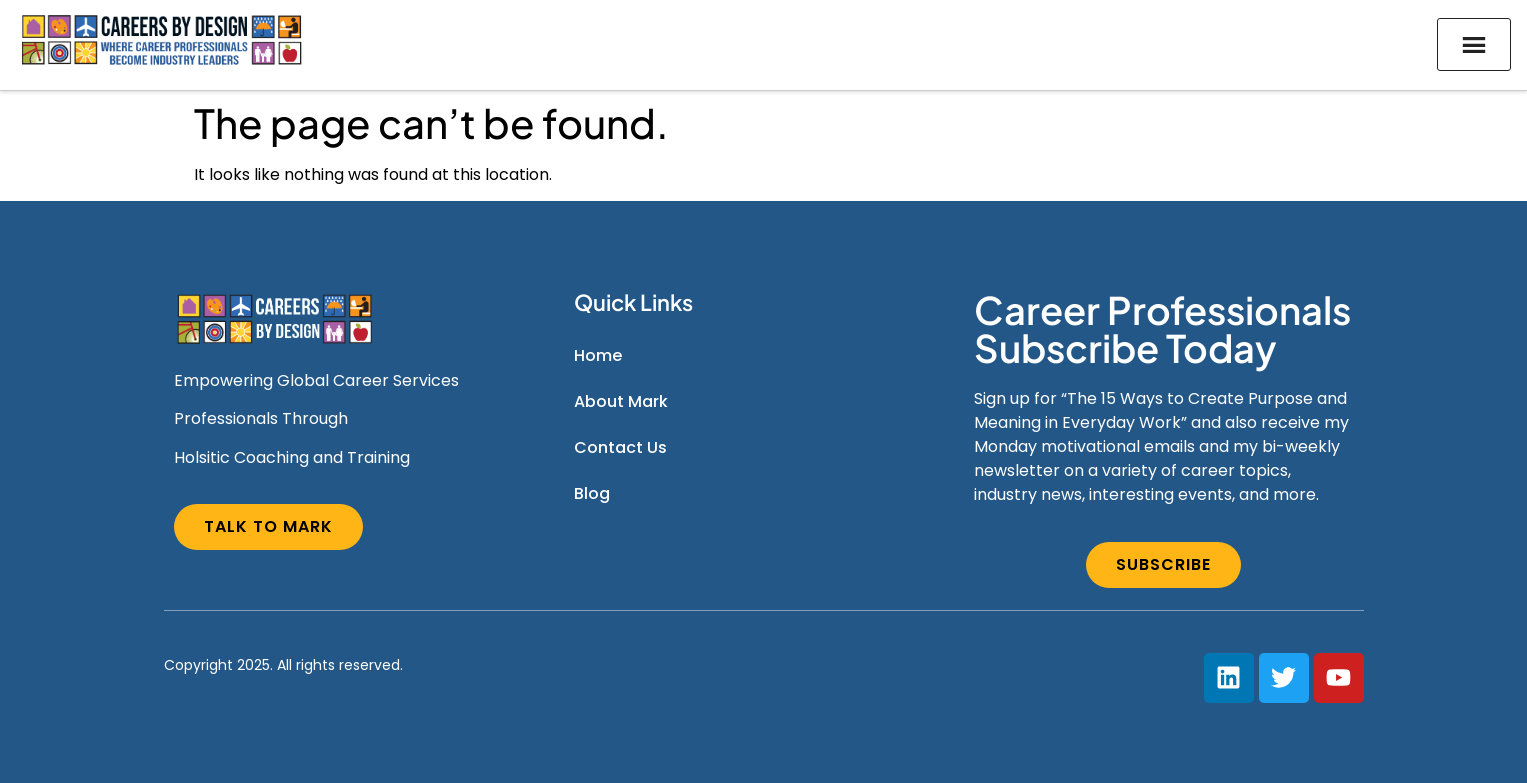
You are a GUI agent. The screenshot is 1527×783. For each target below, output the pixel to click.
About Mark (621, 401)
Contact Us (620, 447)
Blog (592, 493)
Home (598, 355)
